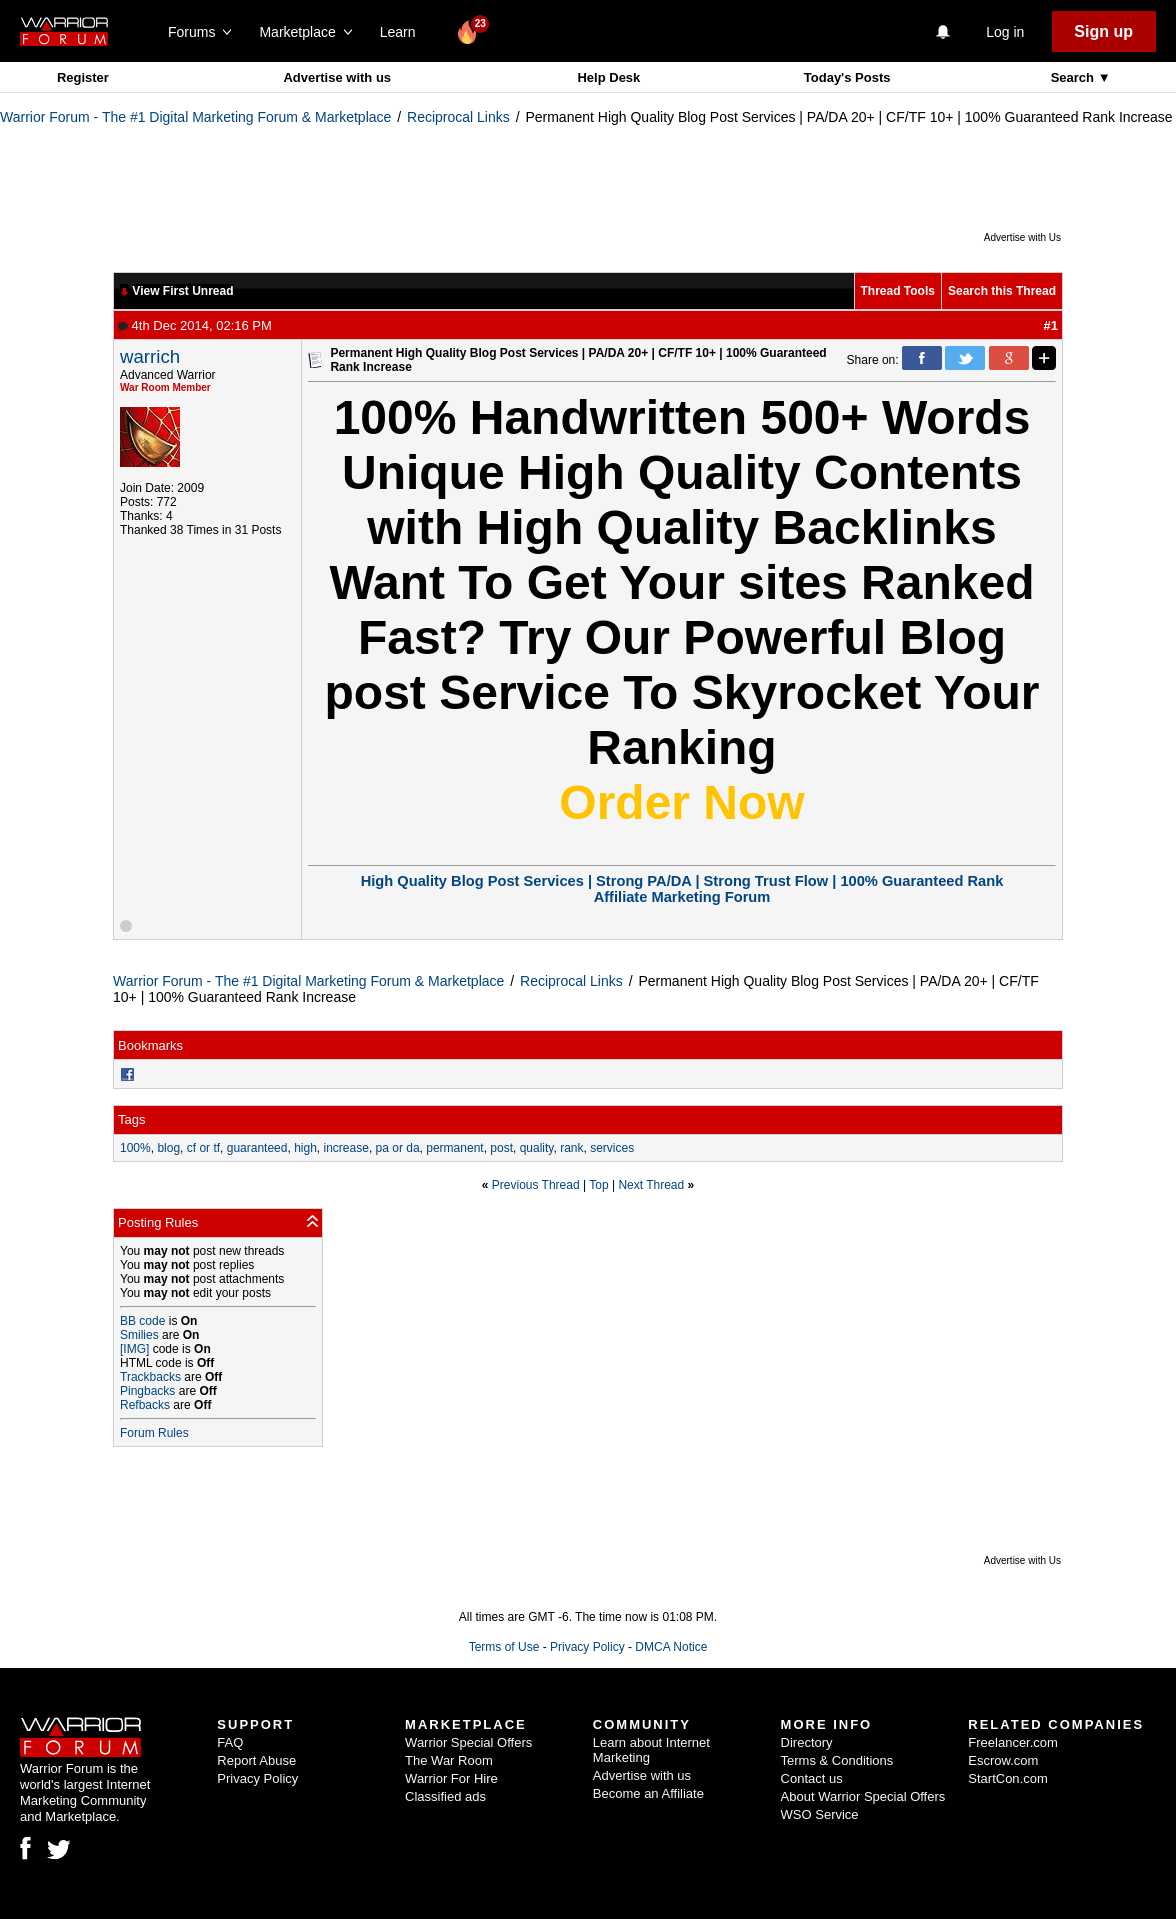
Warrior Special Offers (468, 1742)
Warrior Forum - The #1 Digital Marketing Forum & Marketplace (195, 117)
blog (168, 1148)
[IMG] (134, 1349)
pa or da (398, 1148)
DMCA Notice (671, 1647)
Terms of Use (504, 1647)
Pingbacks (147, 1391)
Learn (403, 32)
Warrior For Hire (451, 1778)
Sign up (1103, 31)
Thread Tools (898, 291)
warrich (150, 356)
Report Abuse (256, 1760)
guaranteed (257, 1148)
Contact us (812, 1778)
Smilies (139, 1335)
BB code (142, 1321)
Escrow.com (1003, 1760)
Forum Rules (154, 1433)
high (305, 1148)
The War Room (449, 1760)
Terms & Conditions (837, 1760)
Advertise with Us (1022, 237)
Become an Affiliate (648, 1793)
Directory (807, 1742)
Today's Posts (847, 77)
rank (571, 1148)
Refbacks (145, 1405)
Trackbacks (150, 1377)
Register (83, 77)
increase (346, 1148)
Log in (1005, 32)
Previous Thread (536, 1185)
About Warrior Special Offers (863, 1796)
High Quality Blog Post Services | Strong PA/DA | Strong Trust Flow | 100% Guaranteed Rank (682, 881)
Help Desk (608, 77)
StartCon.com (1007, 1778)
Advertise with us (337, 77)
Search (1074, 77)
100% (135, 1148)
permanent (454, 1148)
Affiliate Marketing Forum (682, 897)
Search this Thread (1002, 291)
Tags (131, 1119)
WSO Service (820, 1814)
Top (598, 1185)
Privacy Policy (587, 1647)
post (501, 1148)
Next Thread (651, 1185)
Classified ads (445, 1796)
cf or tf (203, 1148)
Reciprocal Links (458, 117)
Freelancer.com (1013, 1742)
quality (537, 1148)
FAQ (230, 1742)
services (612, 1148)
